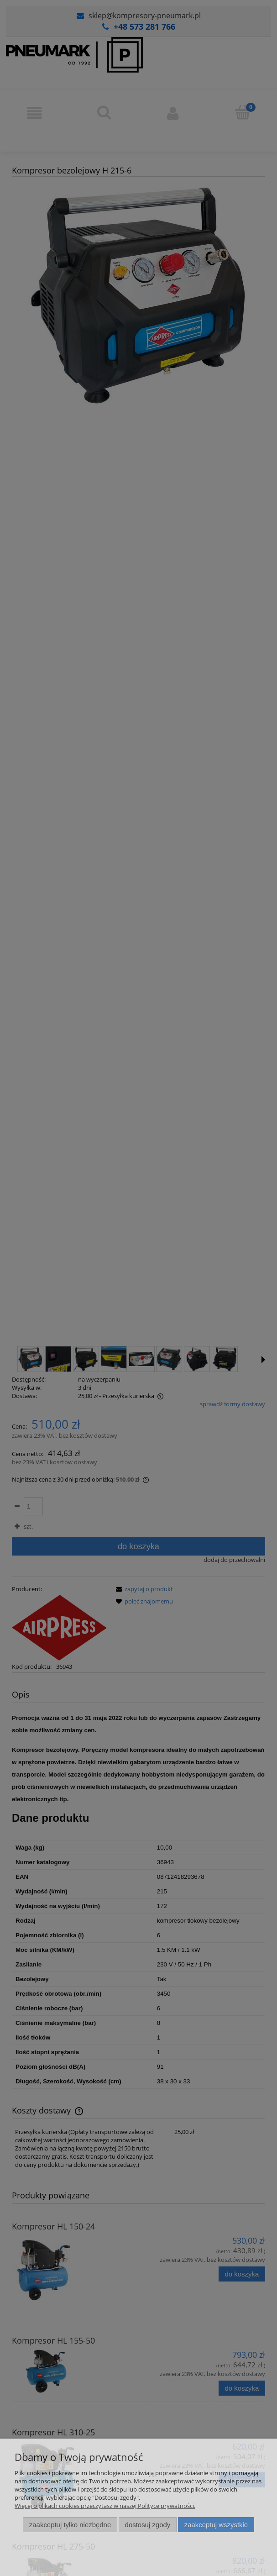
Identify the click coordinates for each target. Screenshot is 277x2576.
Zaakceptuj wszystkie (216, 2525)
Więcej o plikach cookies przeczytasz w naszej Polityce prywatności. (105, 2506)
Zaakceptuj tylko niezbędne (70, 2525)
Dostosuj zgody (148, 2525)
